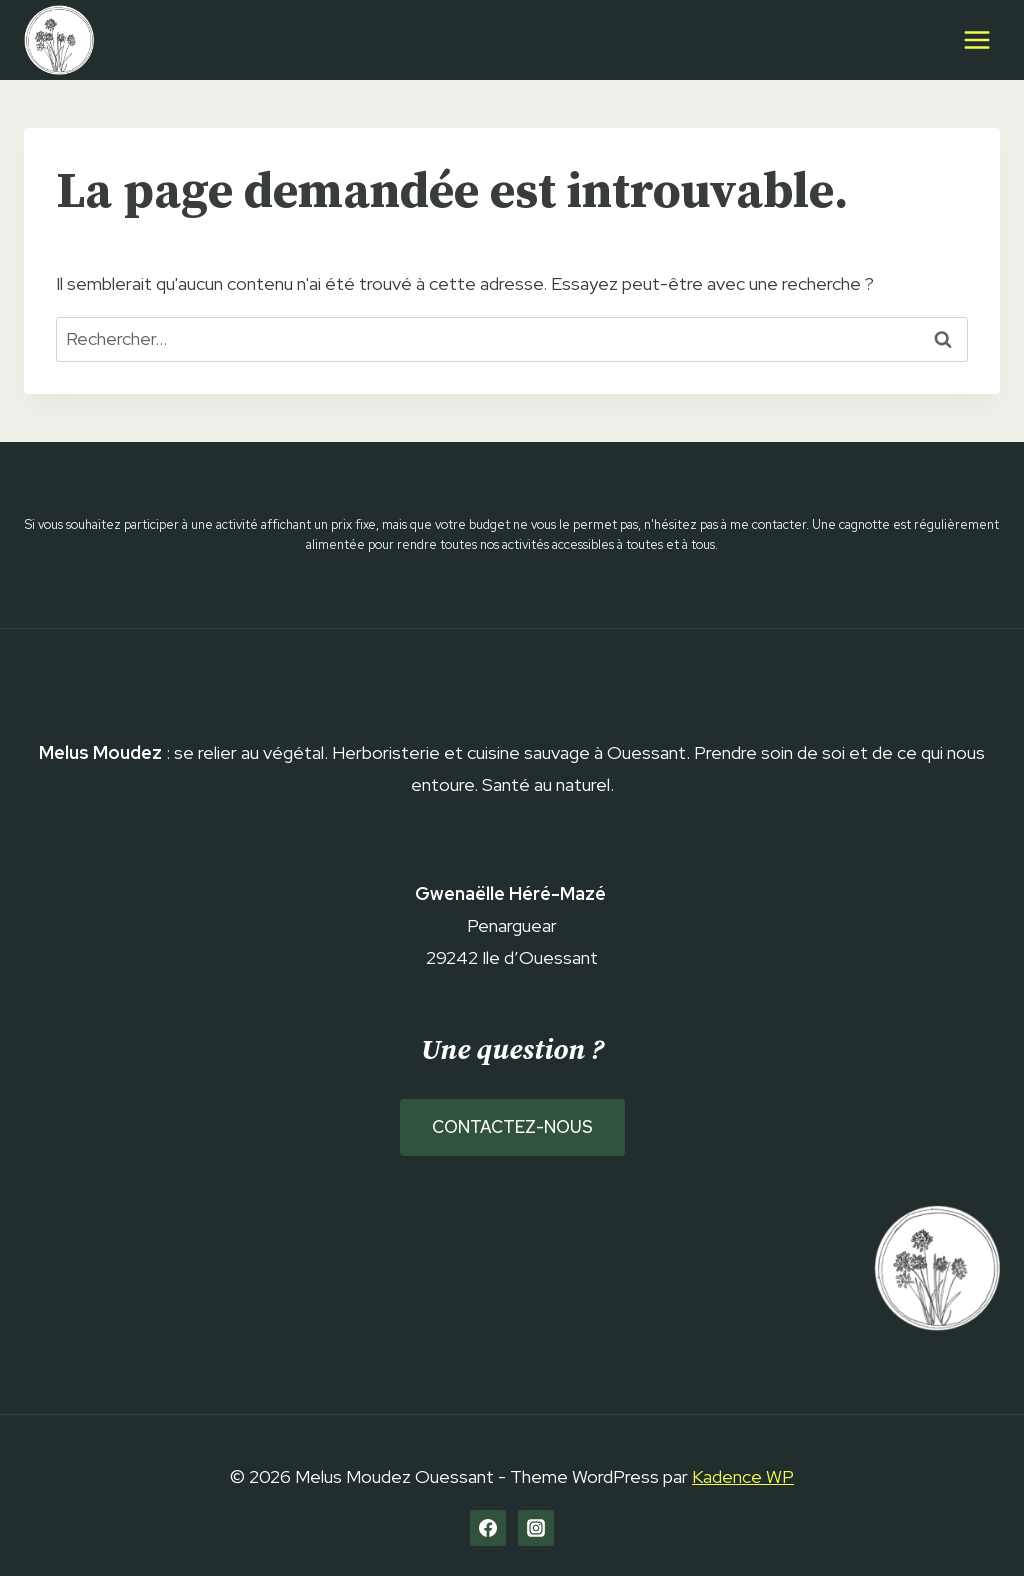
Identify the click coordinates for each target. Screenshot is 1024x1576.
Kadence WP (743, 1476)
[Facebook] (488, 1528)
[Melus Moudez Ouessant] (59, 40)
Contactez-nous (512, 1127)
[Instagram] (536, 1528)
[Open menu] (976, 39)
